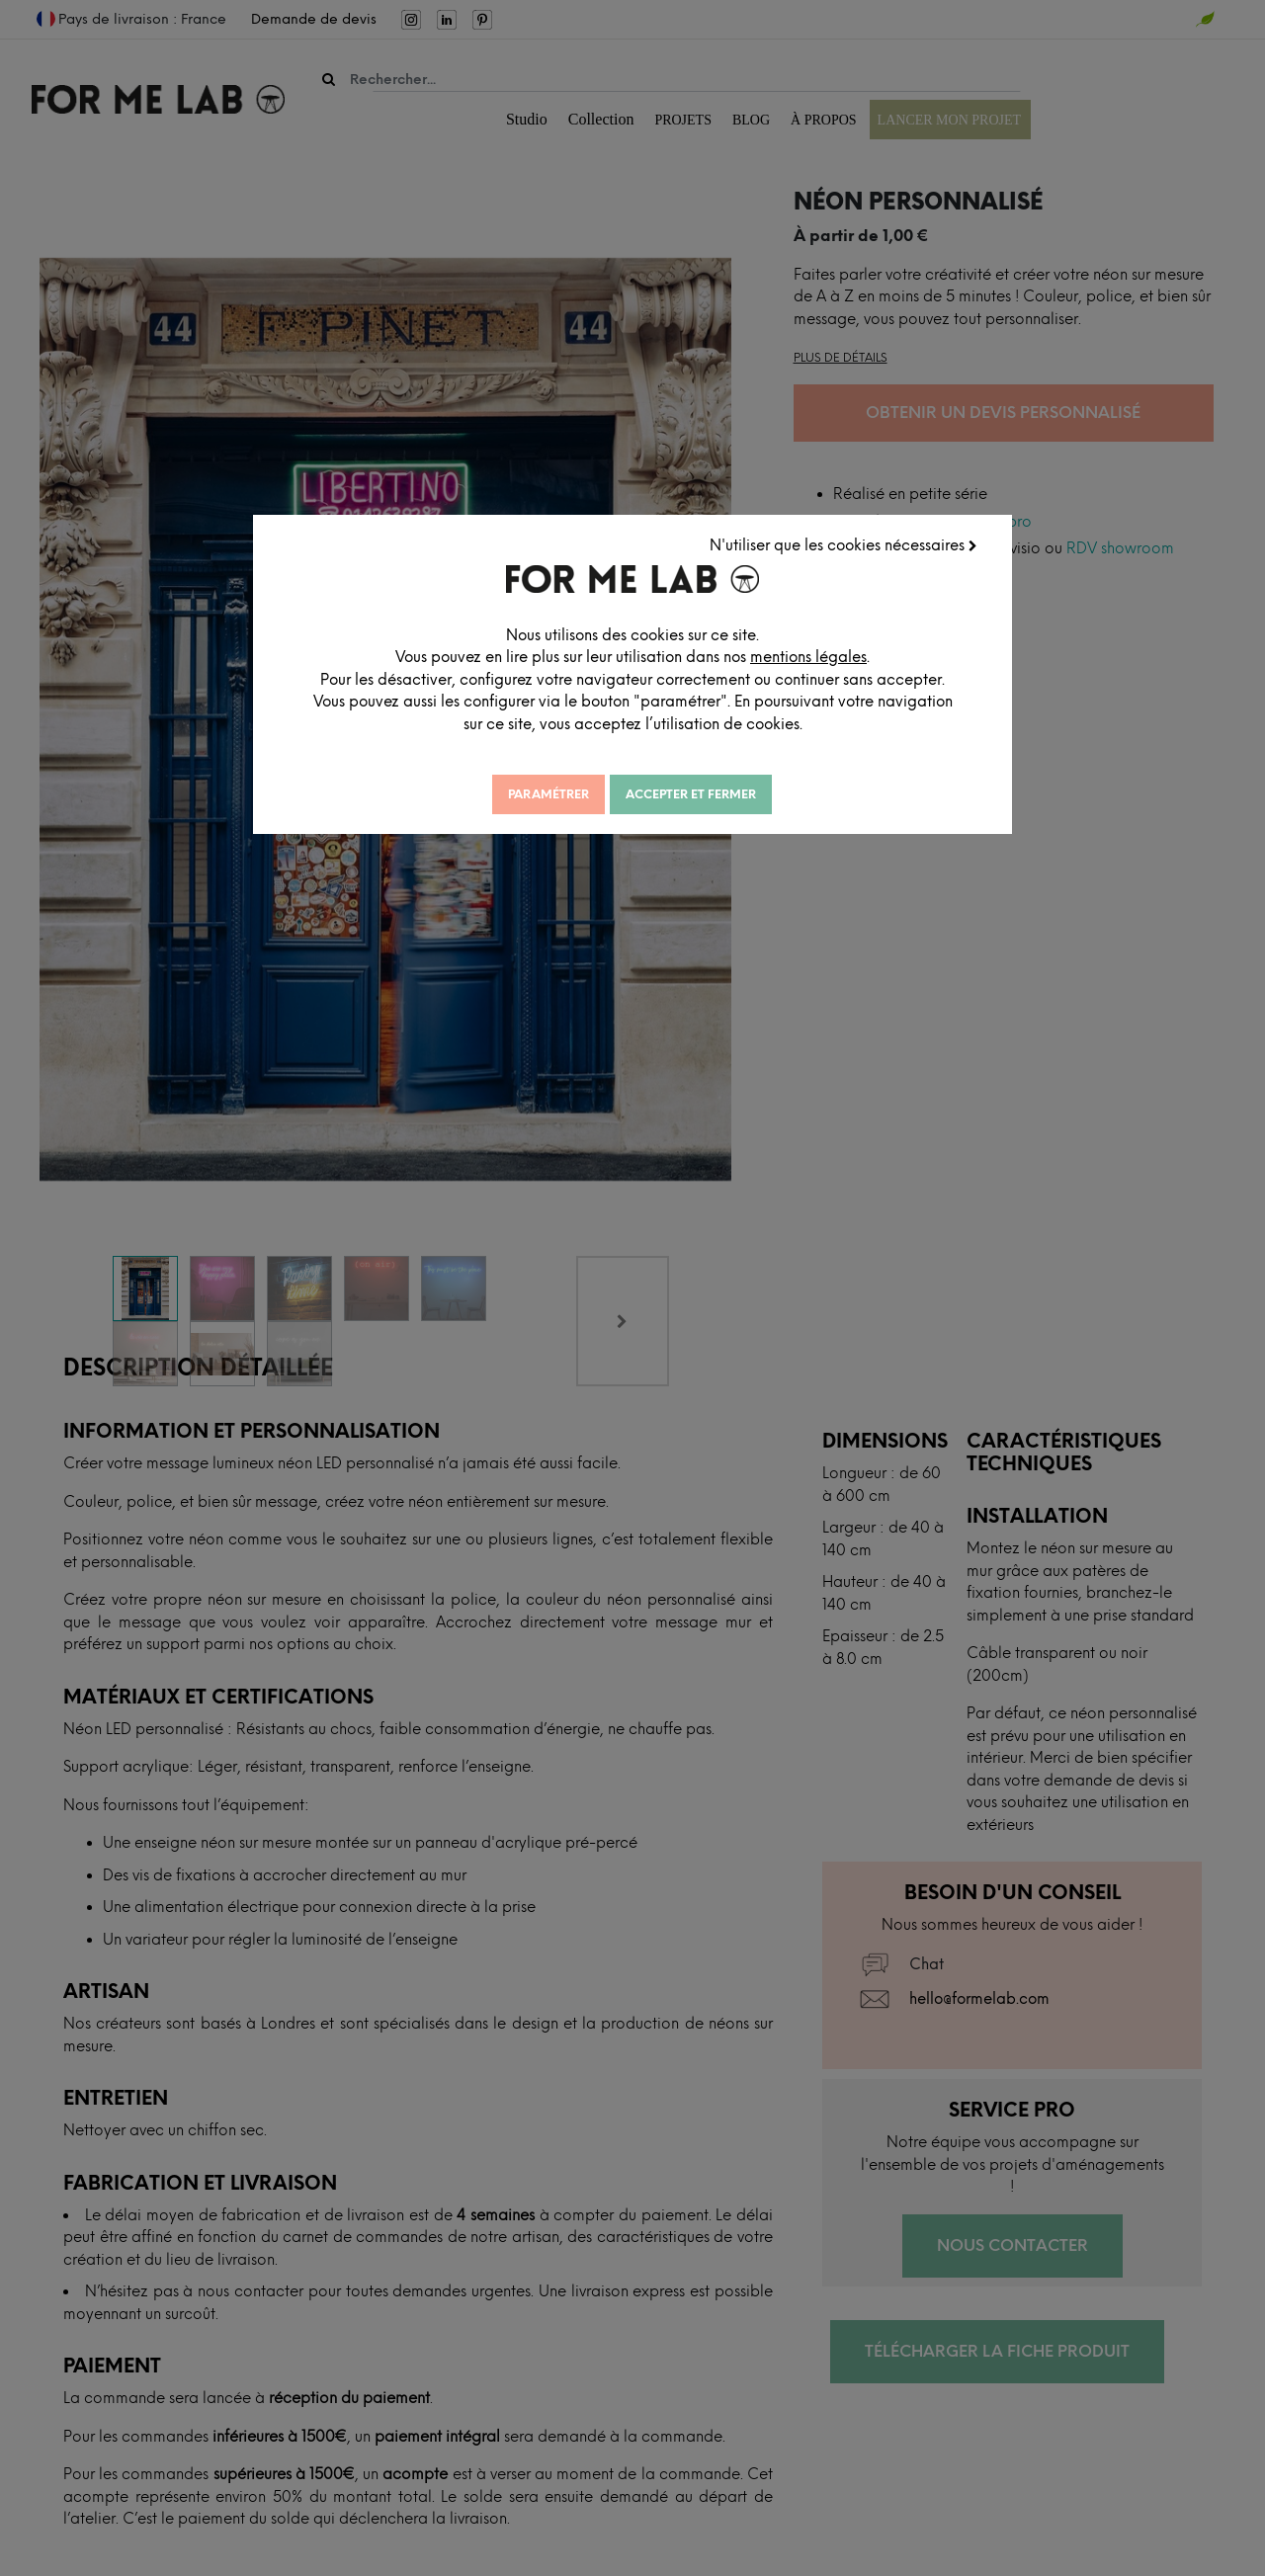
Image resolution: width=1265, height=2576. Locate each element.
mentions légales (830, 656)
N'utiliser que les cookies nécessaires (844, 544)
